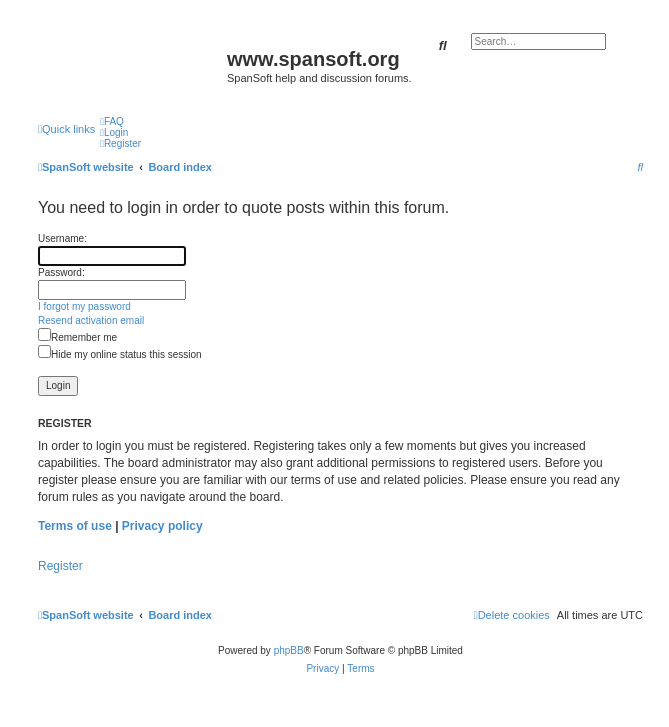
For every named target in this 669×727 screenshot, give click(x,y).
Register (60, 566)
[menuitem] (112, 121)
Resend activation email (91, 320)
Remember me (77, 337)
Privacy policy (162, 526)
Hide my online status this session (120, 354)
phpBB (289, 650)
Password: (61, 272)
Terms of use (75, 526)
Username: (62, 238)
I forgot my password (84, 306)
